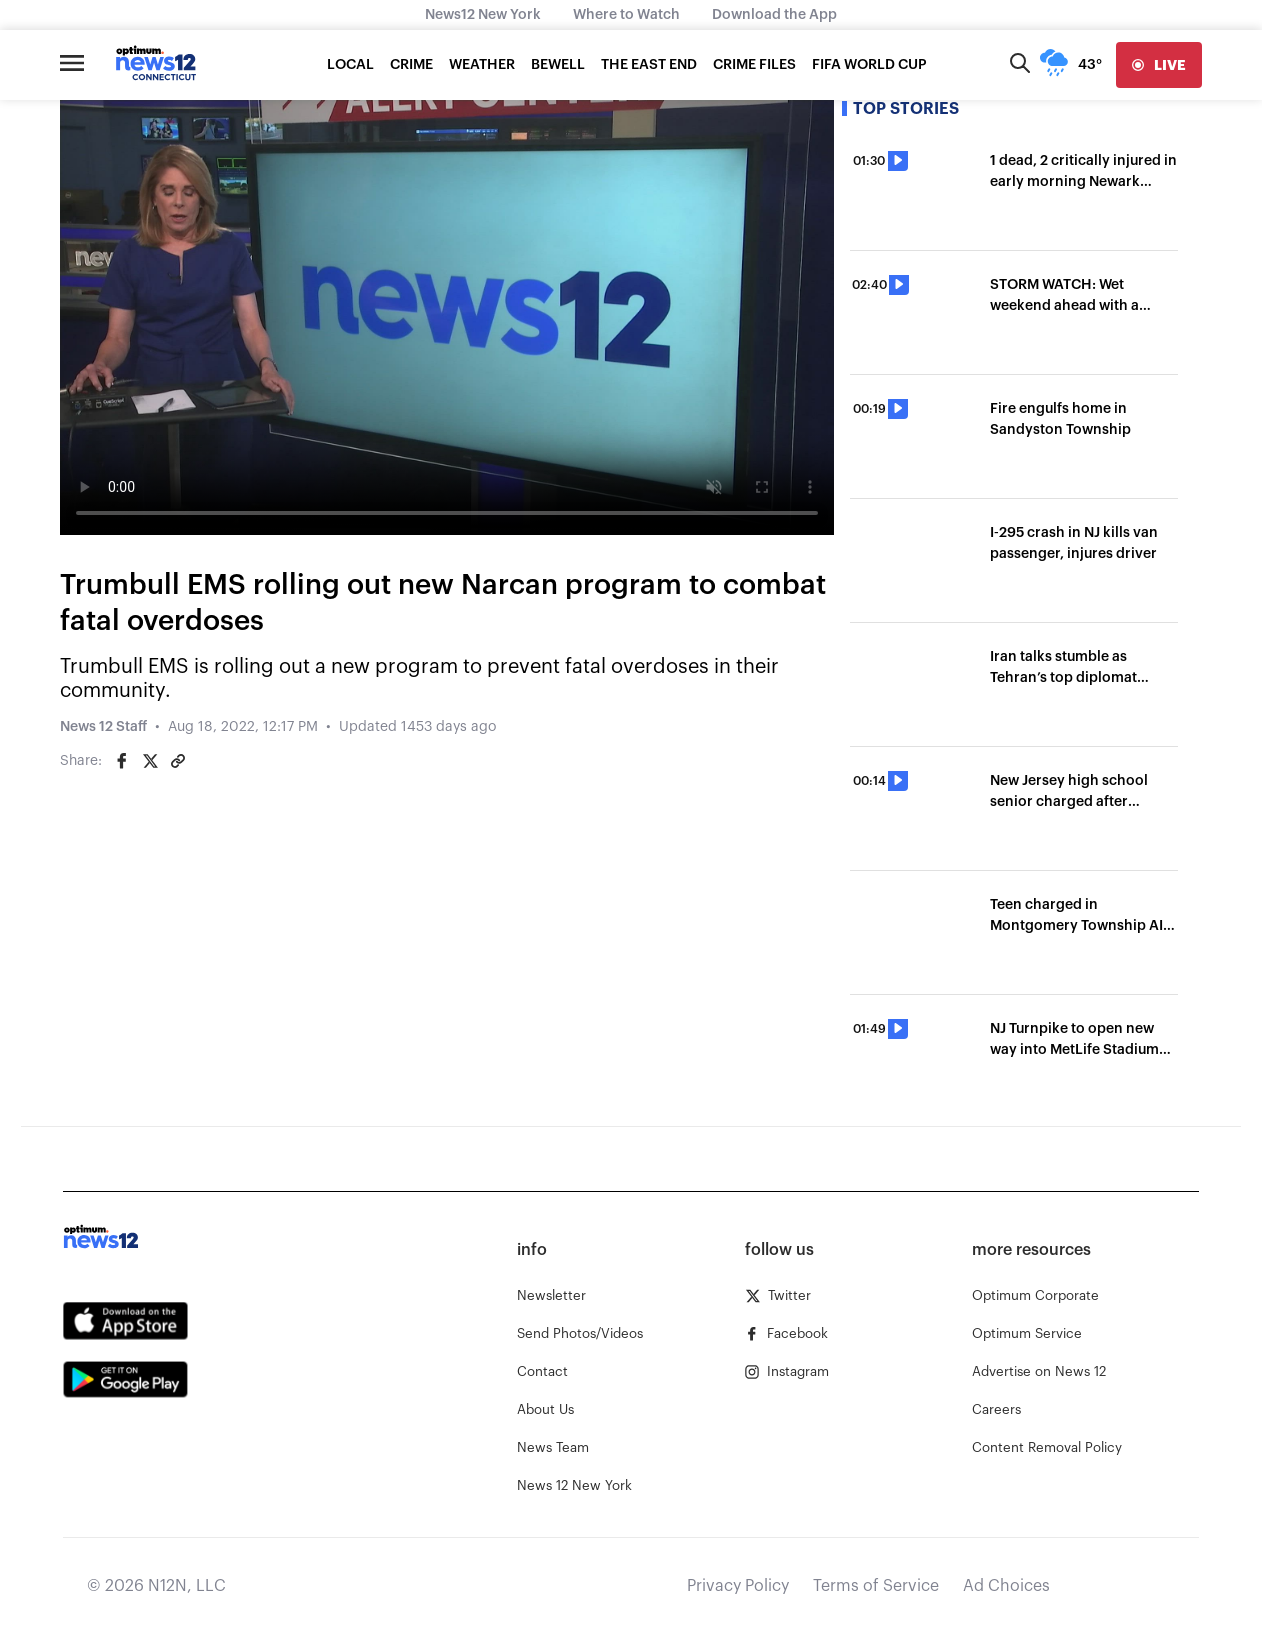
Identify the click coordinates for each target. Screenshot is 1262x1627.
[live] (1159, 65)
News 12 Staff (103, 727)
